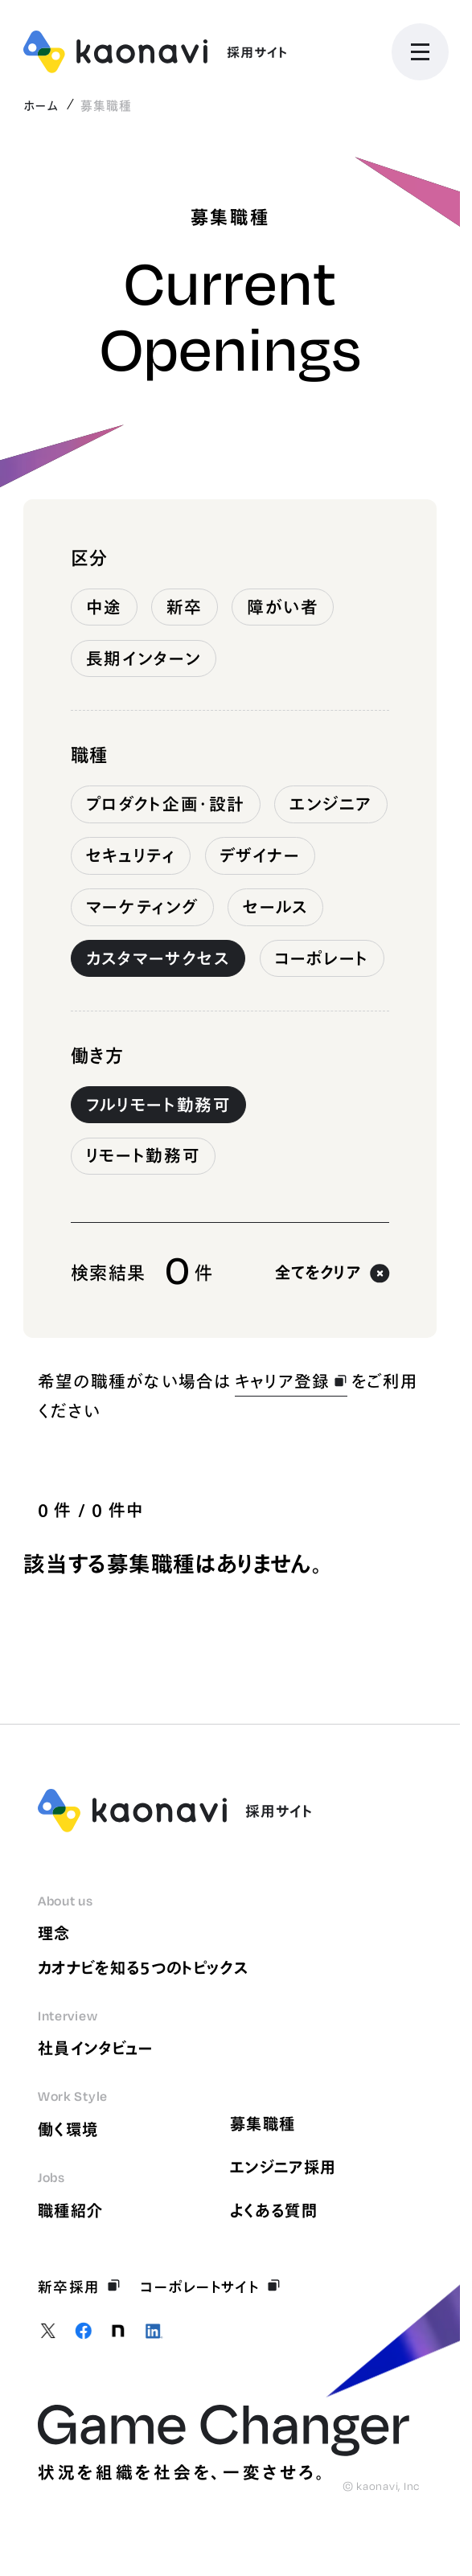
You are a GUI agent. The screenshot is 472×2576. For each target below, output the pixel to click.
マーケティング (142, 907)
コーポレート (321, 958)
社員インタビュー (96, 2048)
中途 (104, 607)
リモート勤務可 (143, 1155)
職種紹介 (70, 2210)
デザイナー (260, 855)
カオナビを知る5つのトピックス (143, 1967)
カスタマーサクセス (158, 958)
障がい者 (283, 607)
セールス (276, 907)
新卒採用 (79, 2287)
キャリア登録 (291, 1381)
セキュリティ (131, 855)
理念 (54, 1933)
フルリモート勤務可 (159, 1105)
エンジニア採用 (283, 2167)
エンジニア (330, 804)
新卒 (184, 607)
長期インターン (144, 658)
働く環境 (68, 2129)
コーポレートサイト (210, 2287)
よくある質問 (274, 2210)
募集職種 (262, 2123)
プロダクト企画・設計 (165, 804)
